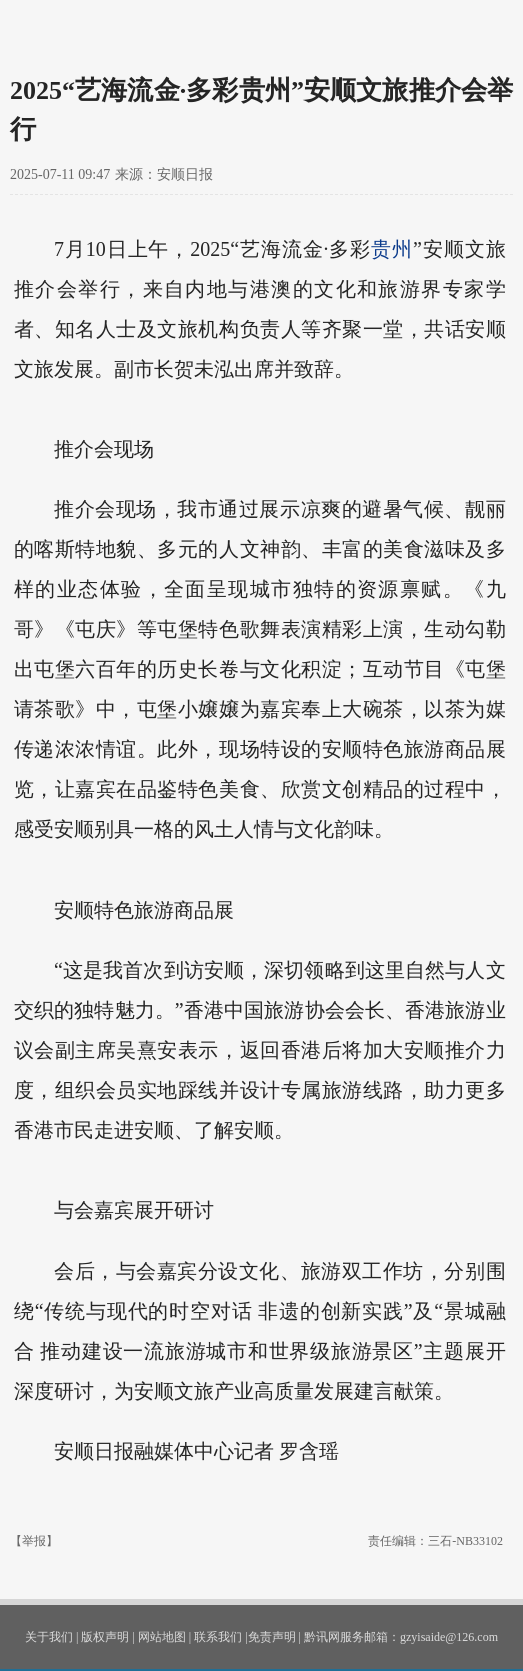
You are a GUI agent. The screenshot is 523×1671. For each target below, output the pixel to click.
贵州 (392, 249)
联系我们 (218, 1637)
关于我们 (49, 1637)
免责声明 (272, 1637)
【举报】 (34, 1541)
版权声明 (105, 1637)
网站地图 (162, 1637)
